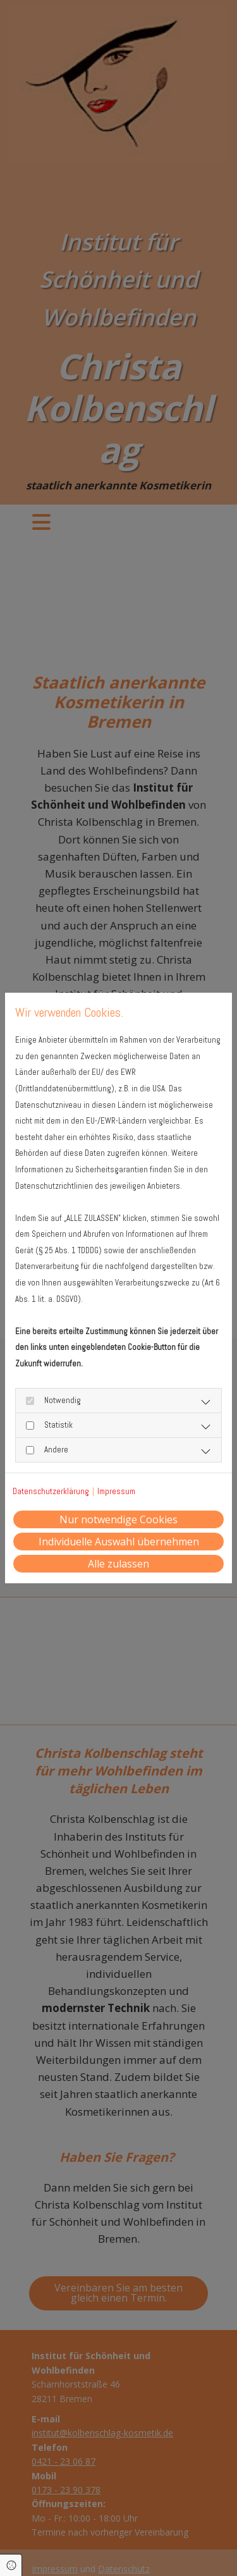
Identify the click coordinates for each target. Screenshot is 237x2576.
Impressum (116, 1491)
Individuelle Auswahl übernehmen (119, 1542)
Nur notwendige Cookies (118, 1519)
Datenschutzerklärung (51, 1491)
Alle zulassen (118, 1564)
